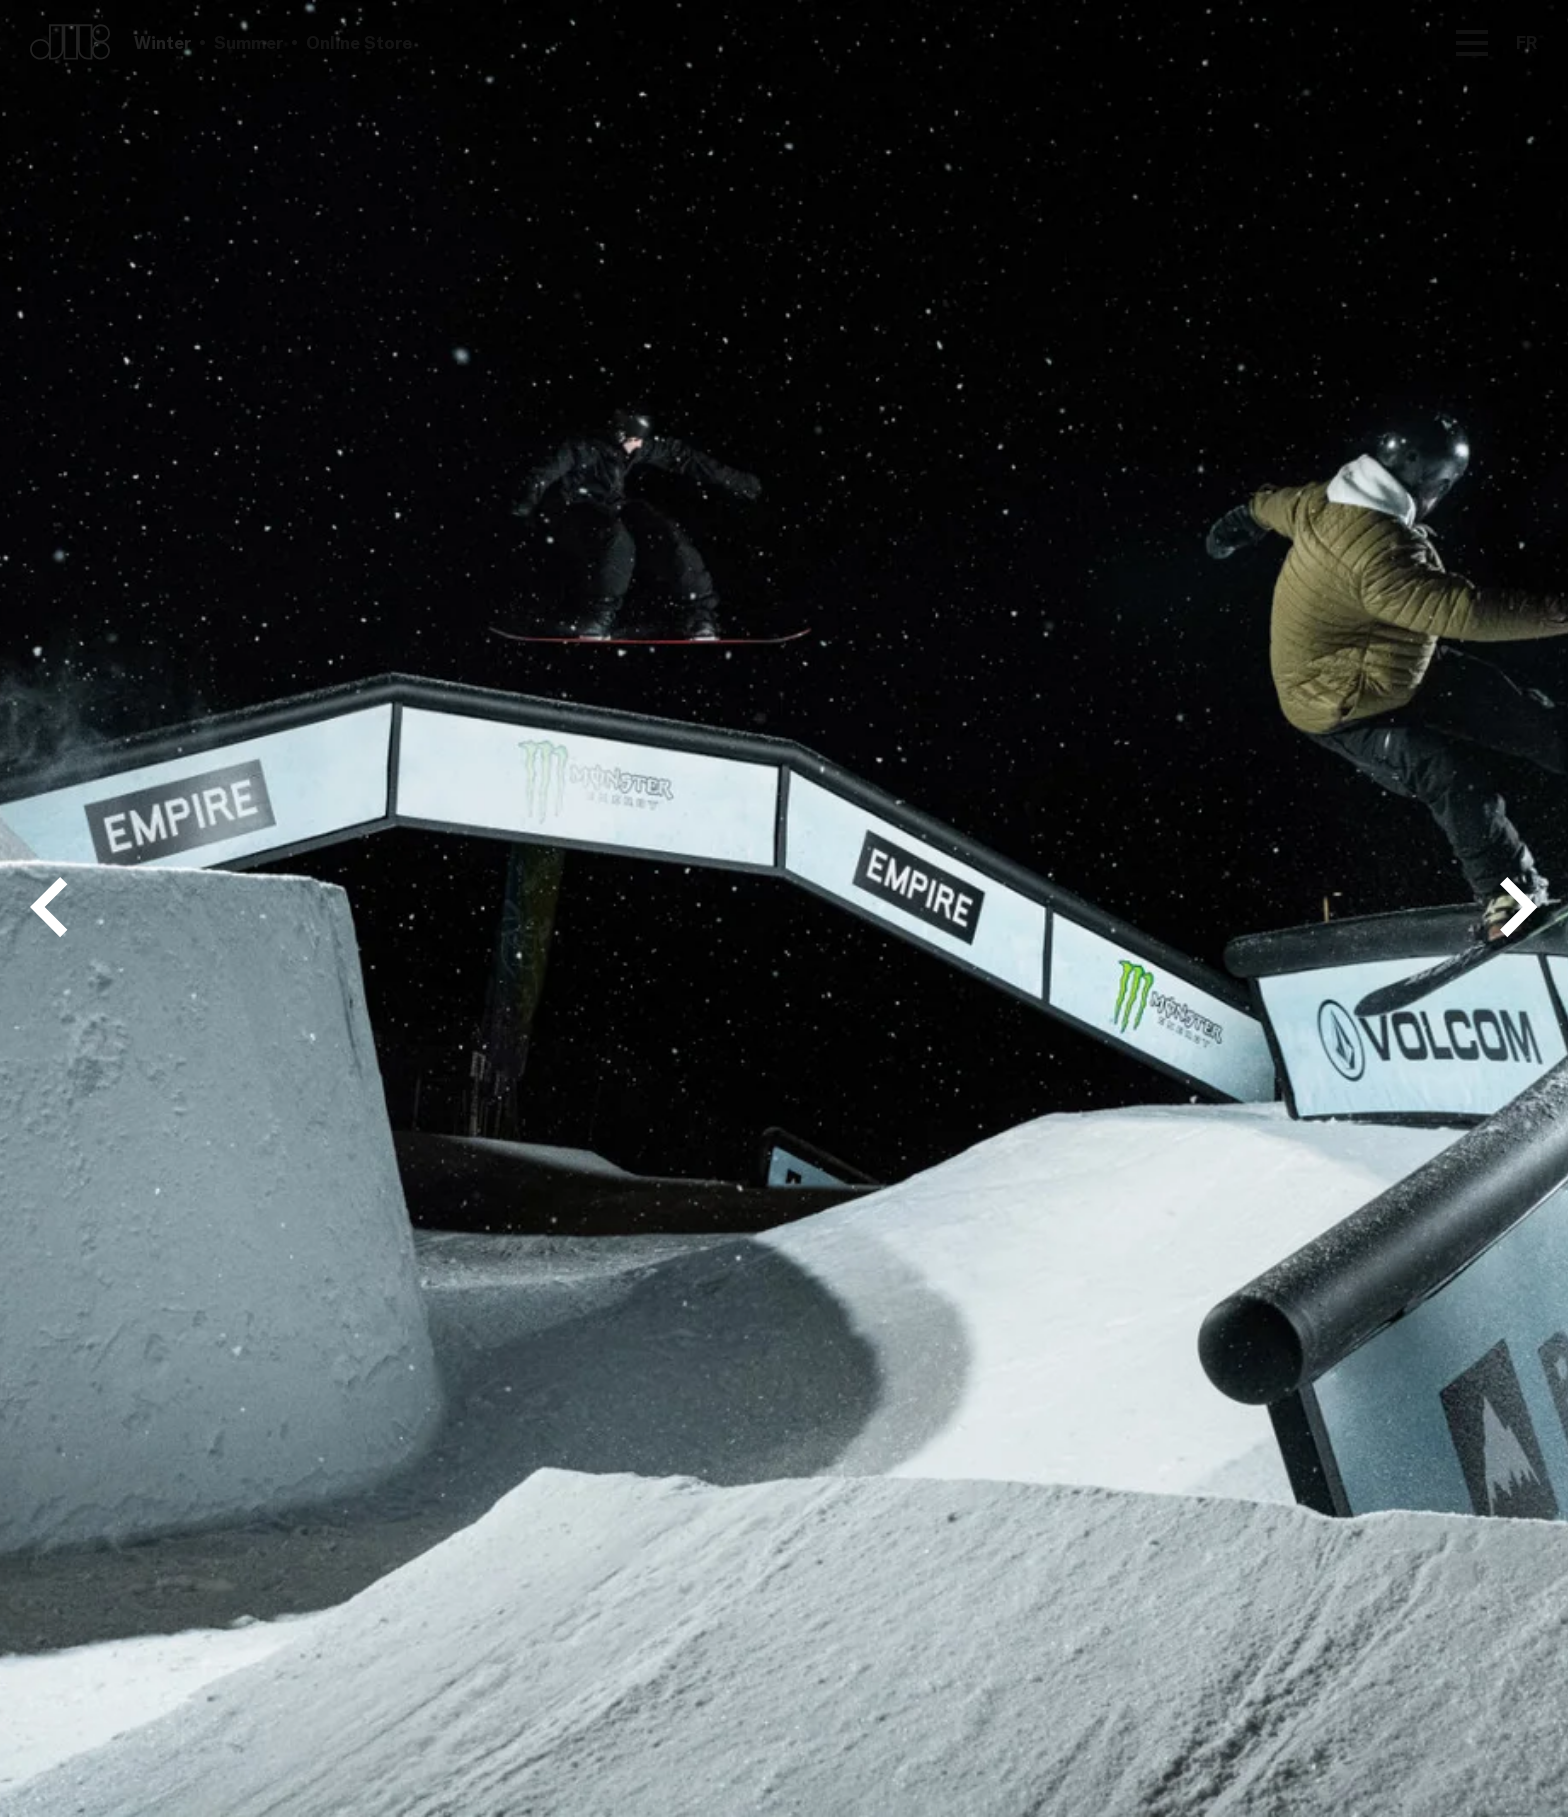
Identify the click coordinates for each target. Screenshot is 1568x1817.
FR (1527, 42)
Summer (248, 42)
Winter (162, 42)
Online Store (359, 42)
